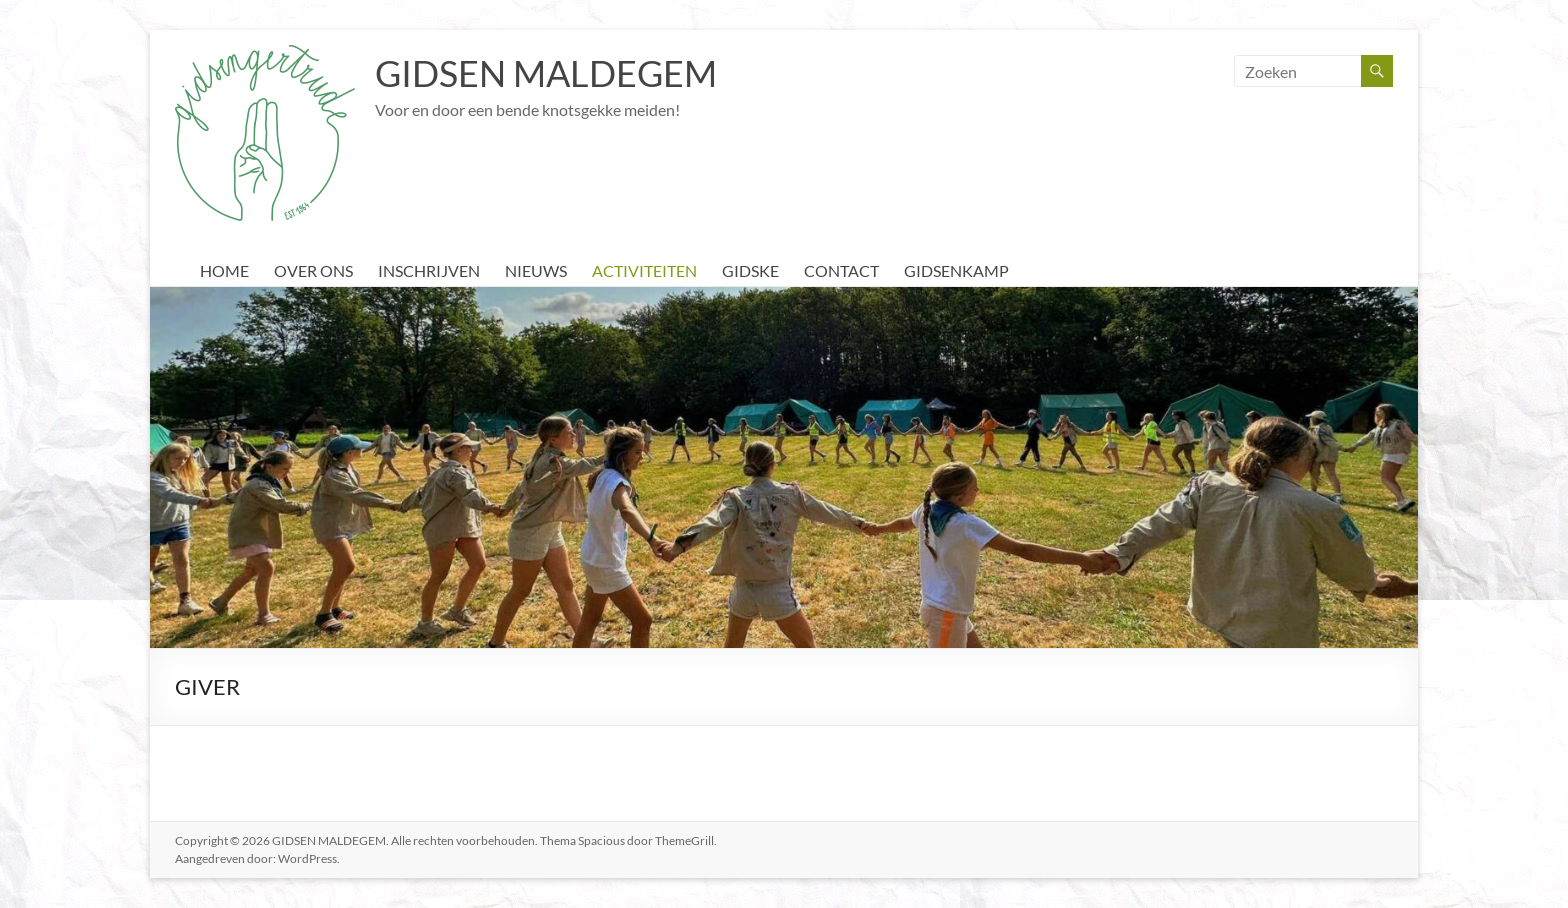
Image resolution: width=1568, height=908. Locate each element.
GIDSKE (750, 270)
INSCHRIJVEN (429, 270)
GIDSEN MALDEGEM (546, 73)
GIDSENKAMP (956, 270)
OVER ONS (313, 270)
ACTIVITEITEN (644, 270)
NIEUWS (536, 270)
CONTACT (841, 270)
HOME (224, 270)
